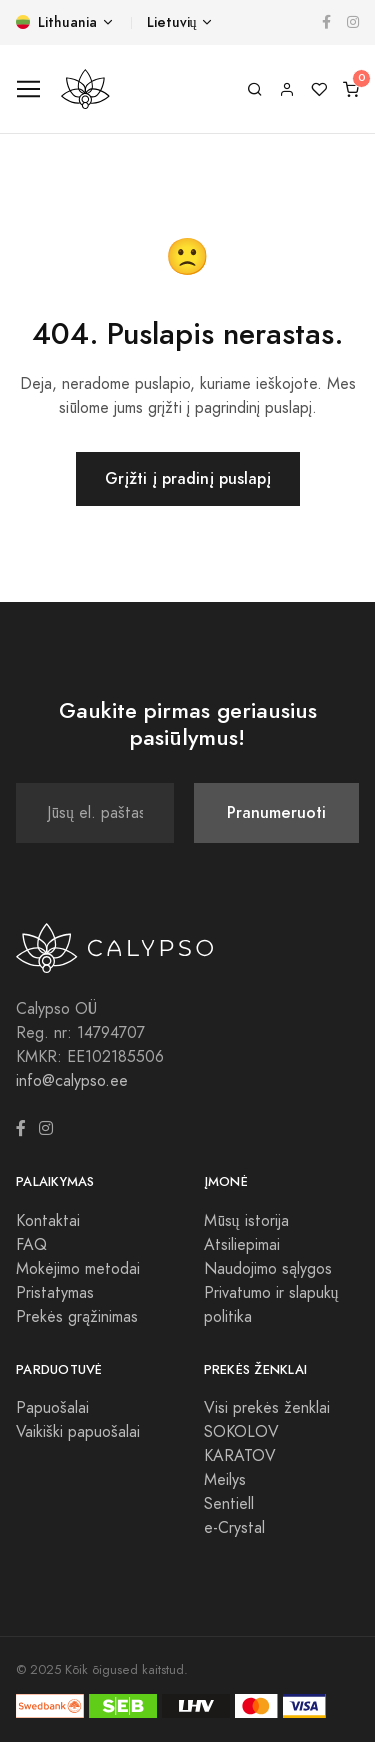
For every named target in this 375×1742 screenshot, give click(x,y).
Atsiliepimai (242, 1245)
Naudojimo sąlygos (268, 1269)
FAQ (31, 1245)
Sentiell (229, 1504)
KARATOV (240, 1456)
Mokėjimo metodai (78, 1269)
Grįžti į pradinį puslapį (188, 478)
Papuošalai (52, 1408)
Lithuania (56, 22)
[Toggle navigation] (28, 89)
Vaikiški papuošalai (78, 1432)
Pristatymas (55, 1293)
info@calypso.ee (72, 1081)
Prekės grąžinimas (77, 1317)
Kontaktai (48, 1221)
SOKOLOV (241, 1432)
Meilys (225, 1480)
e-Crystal (234, 1528)
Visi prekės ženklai (267, 1408)
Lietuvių (172, 22)
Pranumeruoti (276, 812)
